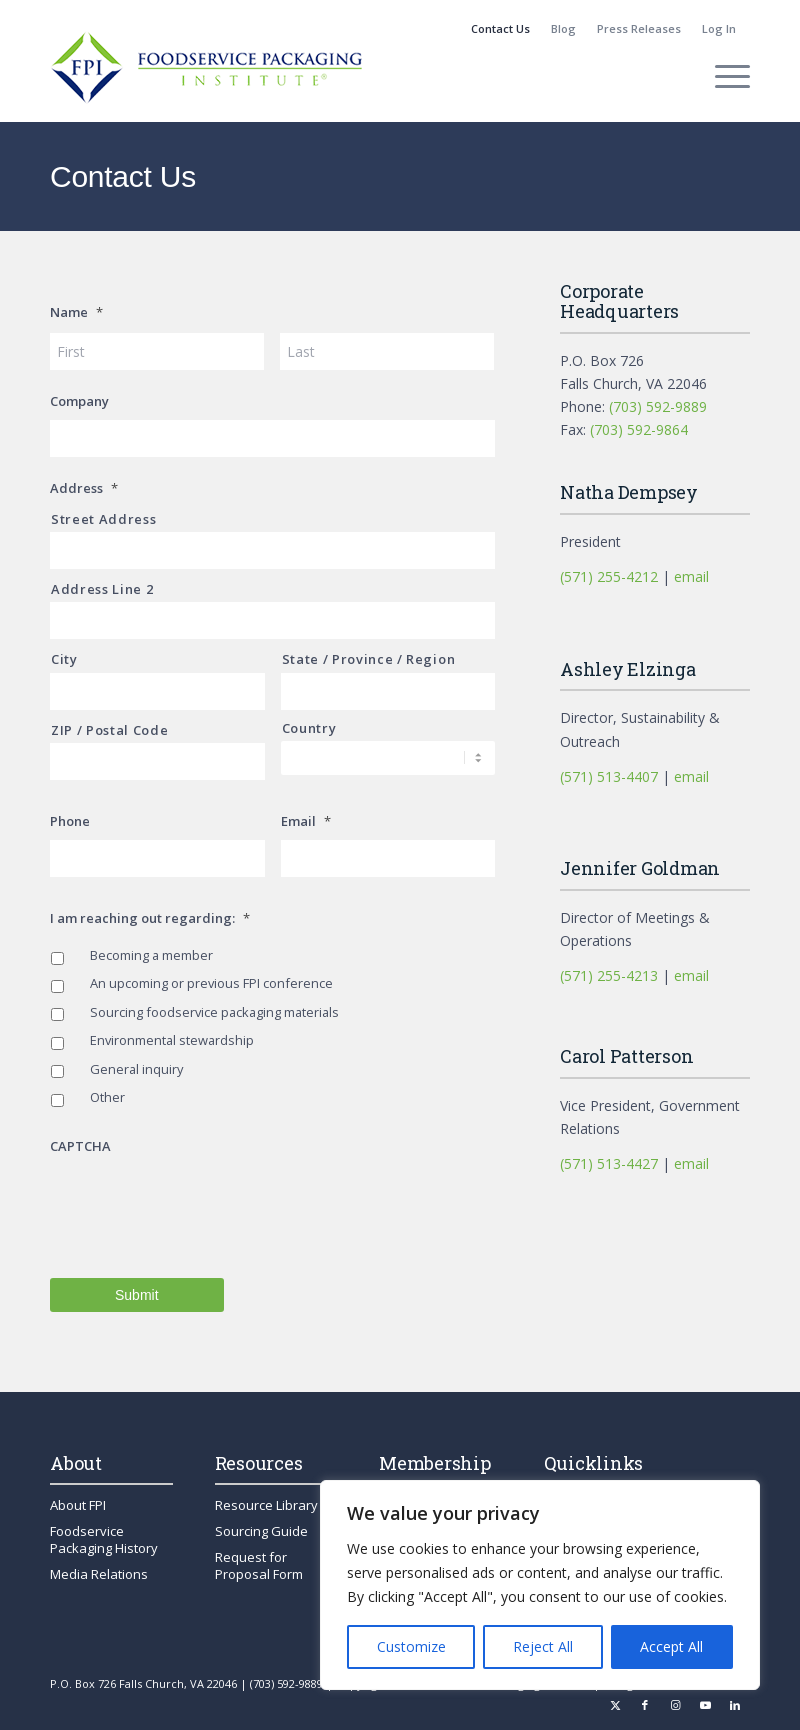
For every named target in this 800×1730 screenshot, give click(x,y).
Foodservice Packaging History (104, 1539)
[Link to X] (615, 1705)
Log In (719, 28)
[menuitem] (501, 29)
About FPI (78, 1505)
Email (306, 821)
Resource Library (266, 1505)
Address (84, 488)
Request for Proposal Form (259, 1565)
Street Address (103, 519)
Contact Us (500, 28)
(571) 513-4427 (609, 1163)
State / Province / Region (369, 659)
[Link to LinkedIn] (735, 1705)
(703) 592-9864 (639, 429)
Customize (411, 1646)
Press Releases (639, 28)
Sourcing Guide (261, 1531)
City (64, 659)
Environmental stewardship (172, 1040)
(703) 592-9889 (658, 406)
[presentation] (202, 1204)
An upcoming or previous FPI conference (211, 983)
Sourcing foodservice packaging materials (214, 1012)
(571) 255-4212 (609, 576)
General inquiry (136, 1069)
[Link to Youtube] (705, 1705)
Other (107, 1097)
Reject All (543, 1646)
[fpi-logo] (206, 76)
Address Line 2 (102, 589)
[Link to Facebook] (645, 1705)
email (691, 576)
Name (76, 312)
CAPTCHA (80, 1146)
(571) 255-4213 (609, 975)
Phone (70, 821)
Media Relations (99, 1574)
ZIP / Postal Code (109, 730)
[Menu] (722, 76)
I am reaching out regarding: (150, 918)
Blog (563, 28)
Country (309, 728)
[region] (540, 1585)
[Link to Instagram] (675, 1705)
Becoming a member (151, 955)
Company (79, 401)
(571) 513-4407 (609, 776)
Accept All (671, 1646)
